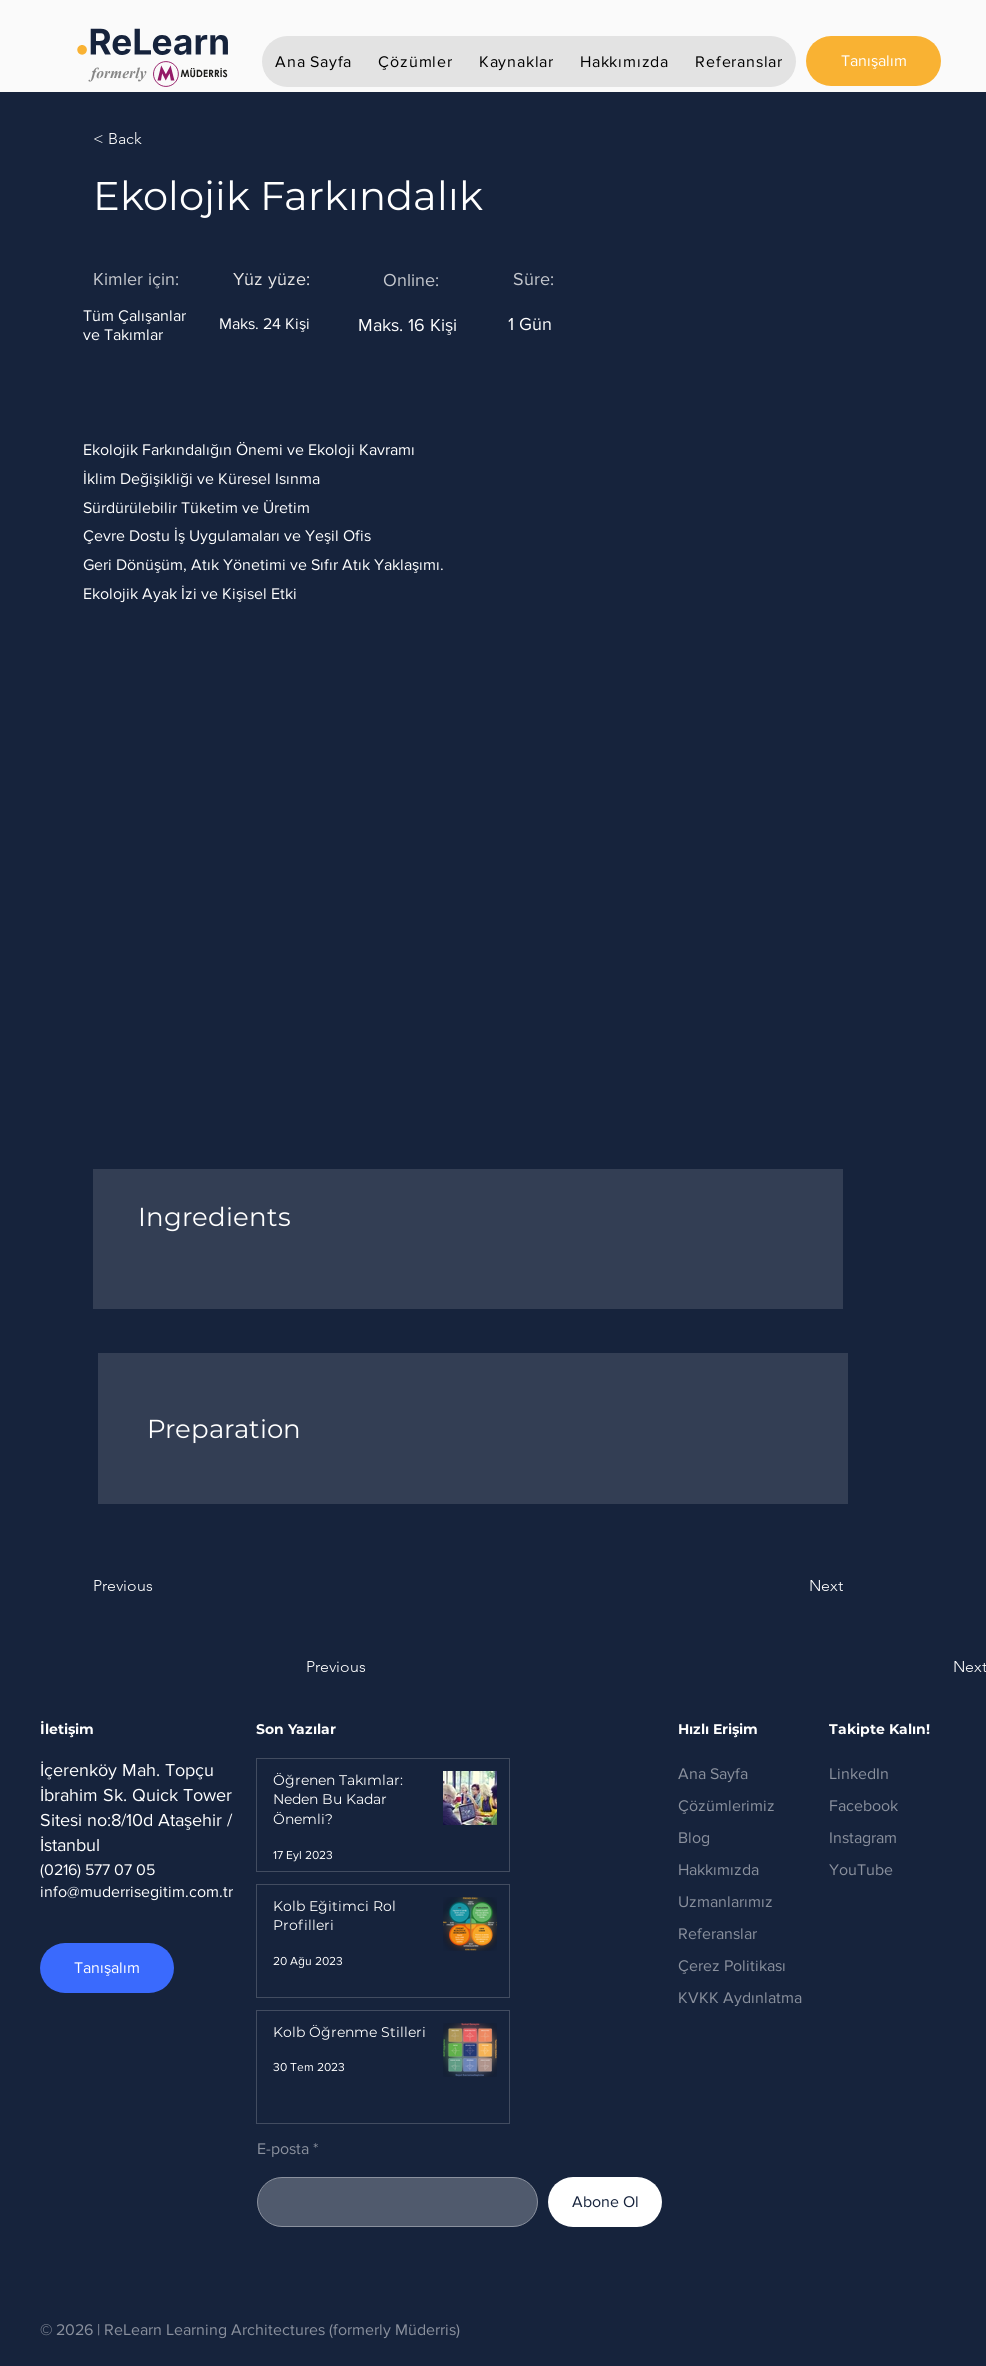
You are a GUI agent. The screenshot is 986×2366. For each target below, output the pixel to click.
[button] (415, 61)
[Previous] (158, 1586)
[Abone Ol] (605, 2202)
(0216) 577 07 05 (97, 1869)
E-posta (283, 2149)
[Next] (793, 1586)
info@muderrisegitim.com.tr (136, 1891)
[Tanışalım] (873, 61)
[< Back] (158, 139)
